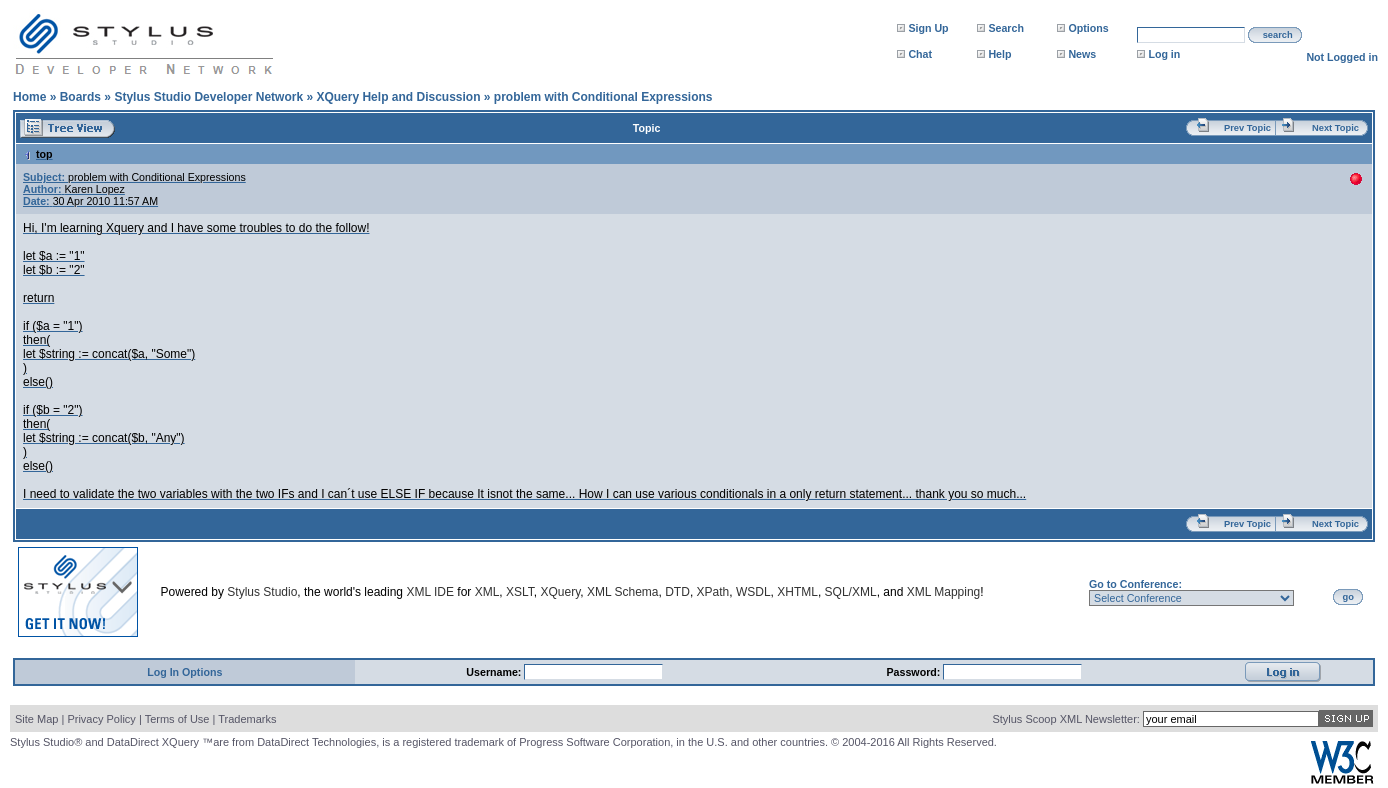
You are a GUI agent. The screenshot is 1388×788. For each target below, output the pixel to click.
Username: (495, 672)
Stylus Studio (262, 592)
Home (29, 97)
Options (1088, 28)
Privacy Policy (101, 719)
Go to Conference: (1135, 584)
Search (1006, 28)
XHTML (797, 592)
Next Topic (1335, 128)
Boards (80, 97)
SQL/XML (851, 592)
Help (999, 54)
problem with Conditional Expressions (603, 97)
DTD (677, 592)
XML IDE (430, 592)
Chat (920, 54)
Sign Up (928, 28)
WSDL (753, 592)
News (1082, 54)
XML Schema (623, 592)
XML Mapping (944, 592)
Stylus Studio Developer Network (208, 97)
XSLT (520, 592)
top (38, 154)
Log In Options (184, 672)
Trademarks (247, 719)
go (1348, 597)
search (1278, 35)
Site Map (36, 719)
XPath (713, 592)
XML (487, 592)
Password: (914, 672)
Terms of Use (177, 719)
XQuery (560, 592)
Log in (1164, 54)
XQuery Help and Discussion (398, 97)
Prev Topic (1247, 128)
